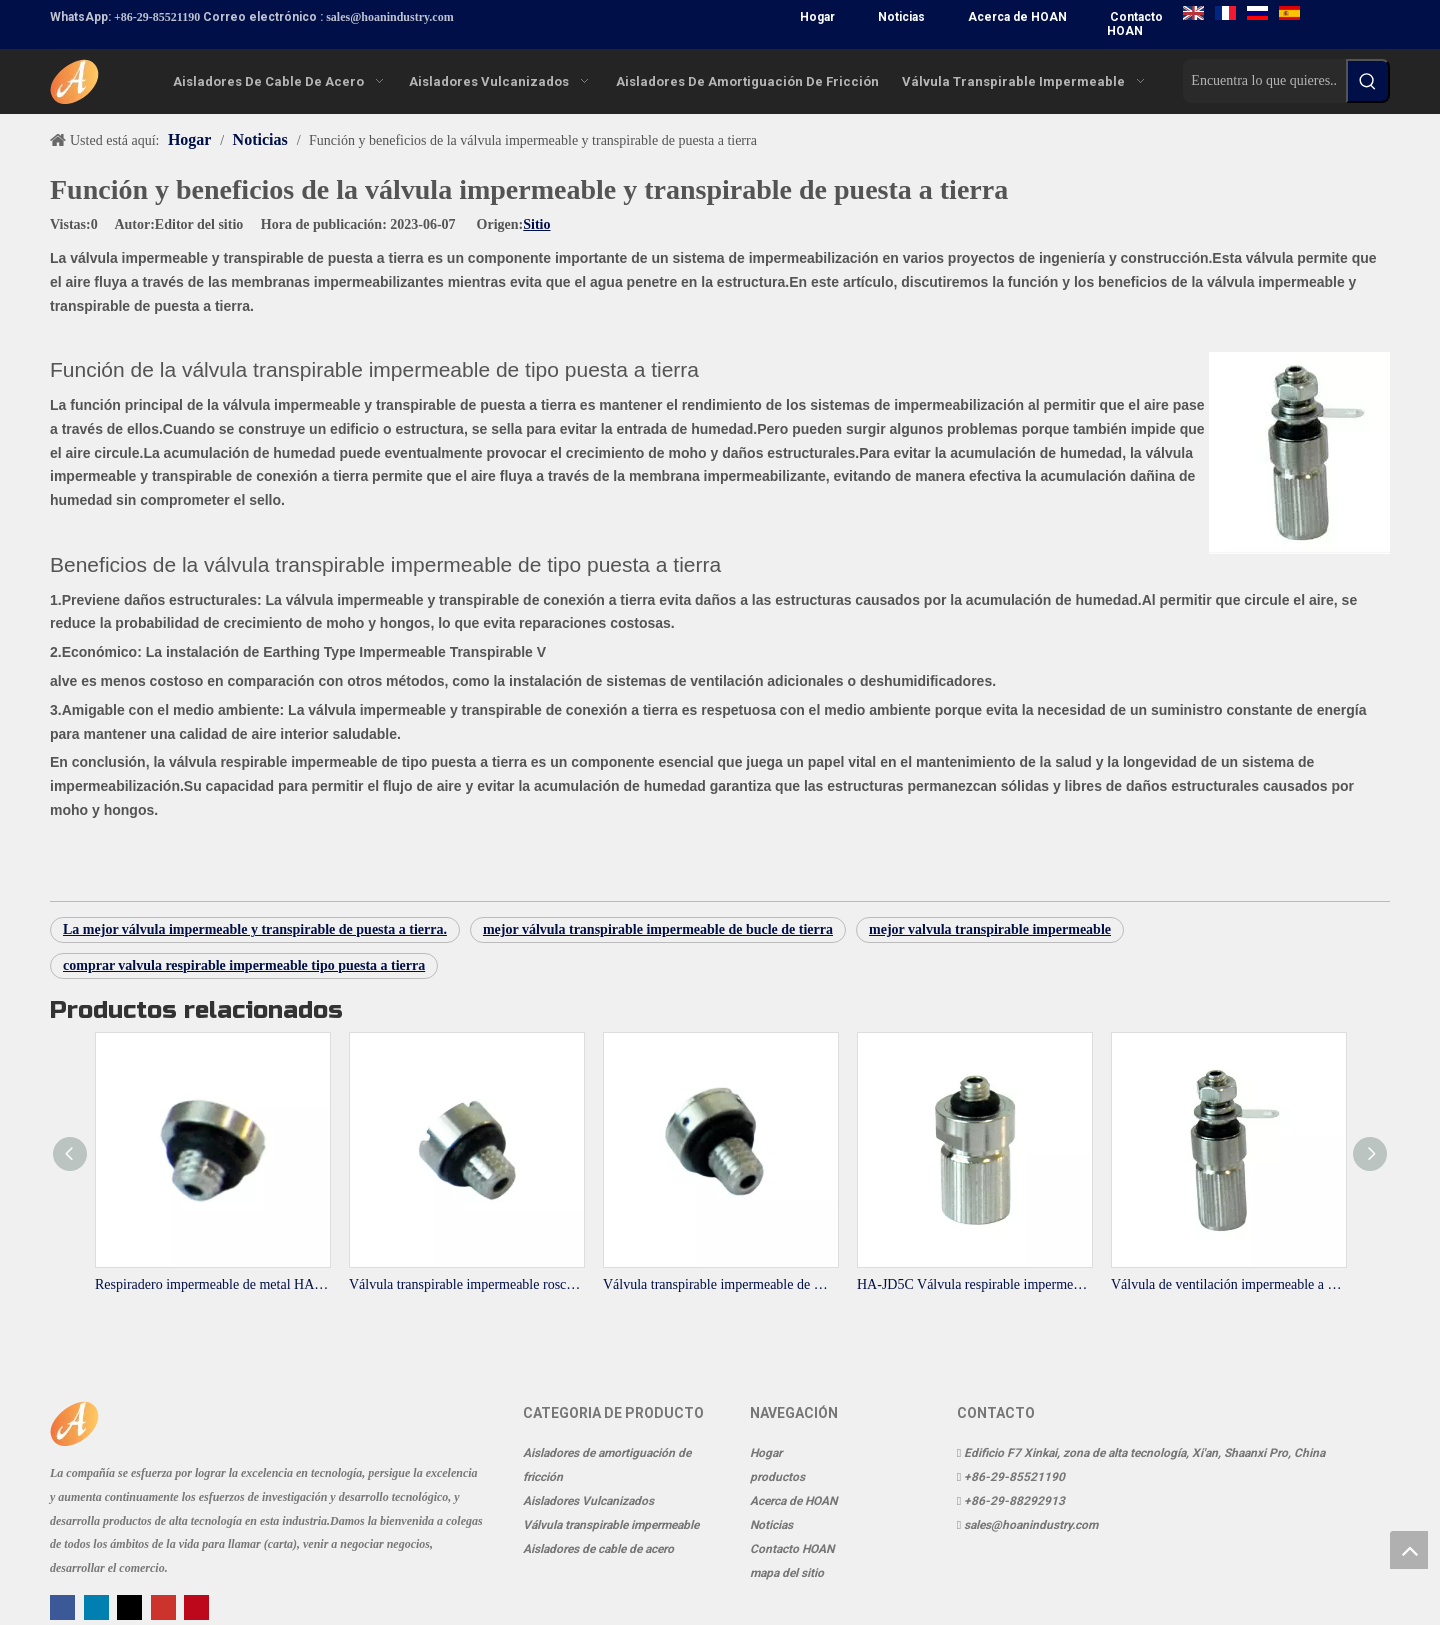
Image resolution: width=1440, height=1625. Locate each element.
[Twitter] (131, 1606)
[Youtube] (165, 1606)
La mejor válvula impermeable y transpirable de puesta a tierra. (255, 929)
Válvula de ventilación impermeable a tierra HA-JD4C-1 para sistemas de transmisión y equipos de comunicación (1228, 1284)
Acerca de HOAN (1017, 17)
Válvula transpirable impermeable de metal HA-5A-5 (720, 1284)
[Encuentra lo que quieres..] (1264, 81)
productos (777, 1477)
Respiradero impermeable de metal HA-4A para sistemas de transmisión (212, 1284)
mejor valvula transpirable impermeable (990, 929)
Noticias (901, 17)
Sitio (536, 224)
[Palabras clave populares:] (1368, 81)
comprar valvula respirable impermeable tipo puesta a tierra (244, 965)
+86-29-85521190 (157, 17)
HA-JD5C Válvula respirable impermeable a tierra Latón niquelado (974, 1284)
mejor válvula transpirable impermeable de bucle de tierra (658, 929)
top (1409, 1550)
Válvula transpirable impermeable (611, 1525)
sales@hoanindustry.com (390, 17)
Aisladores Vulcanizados (588, 1501)
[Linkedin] (98, 1606)
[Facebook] (64, 1606)
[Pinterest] (196, 1606)
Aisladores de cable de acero (598, 1549)
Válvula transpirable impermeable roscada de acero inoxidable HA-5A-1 (466, 1284)
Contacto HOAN (1135, 24)
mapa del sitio (787, 1573)
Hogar (817, 17)
